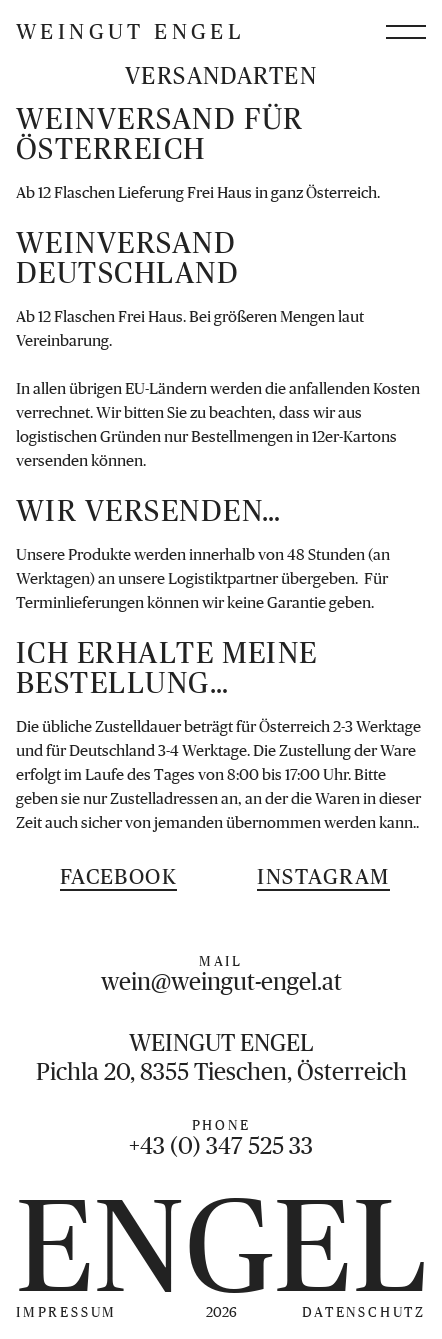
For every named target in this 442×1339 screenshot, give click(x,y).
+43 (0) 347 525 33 (221, 1145)
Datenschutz (364, 1312)
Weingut (130, 32)
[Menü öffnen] (406, 32)
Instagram (323, 876)
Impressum (66, 1312)
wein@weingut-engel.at (221, 981)
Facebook (119, 876)
